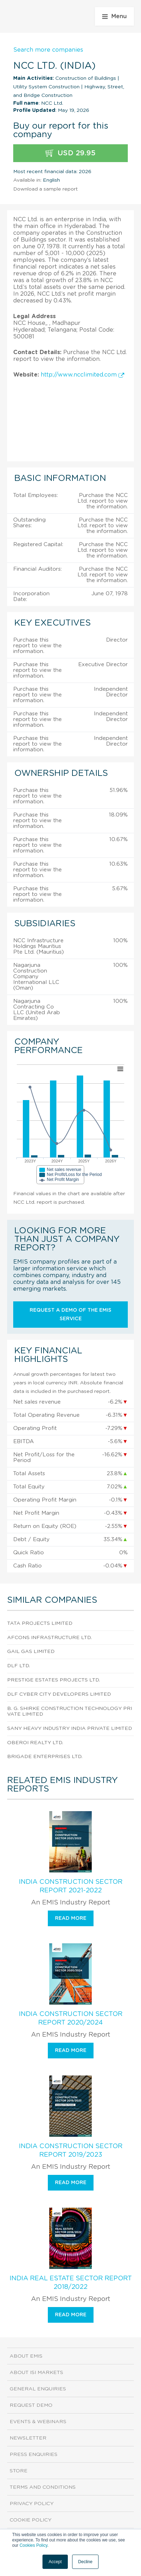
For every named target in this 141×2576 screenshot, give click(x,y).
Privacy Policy (32, 2503)
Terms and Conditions (43, 2487)
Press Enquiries (33, 2454)
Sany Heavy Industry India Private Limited (69, 1728)
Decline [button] (85, 2561)
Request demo (31, 2405)
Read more (70, 1918)
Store (18, 2470)
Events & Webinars (38, 2421)
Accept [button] (55, 2561)
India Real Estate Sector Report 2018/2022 (71, 2282)
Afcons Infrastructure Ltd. (49, 1637)
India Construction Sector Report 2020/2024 (70, 2018)
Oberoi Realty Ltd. (35, 1742)
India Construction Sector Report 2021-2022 (70, 1886)
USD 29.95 (70, 153)
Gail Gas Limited (31, 1651)
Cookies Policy (33, 2545)
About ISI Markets (36, 2372)
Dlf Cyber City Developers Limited (59, 1694)
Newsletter (28, 2438)
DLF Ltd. (18, 1665)
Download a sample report (45, 189)
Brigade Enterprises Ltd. (44, 1756)
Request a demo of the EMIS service (70, 1314)
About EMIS (26, 2356)
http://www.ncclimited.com (82, 375)
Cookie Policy (30, 2520)
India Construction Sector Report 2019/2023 (70, 2150)
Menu (114, 16)
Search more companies (48, 50)
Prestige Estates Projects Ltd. (53, 1680)
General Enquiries (38, 2388)
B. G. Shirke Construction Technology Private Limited (69, 1711)
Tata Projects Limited (39, 1623)
